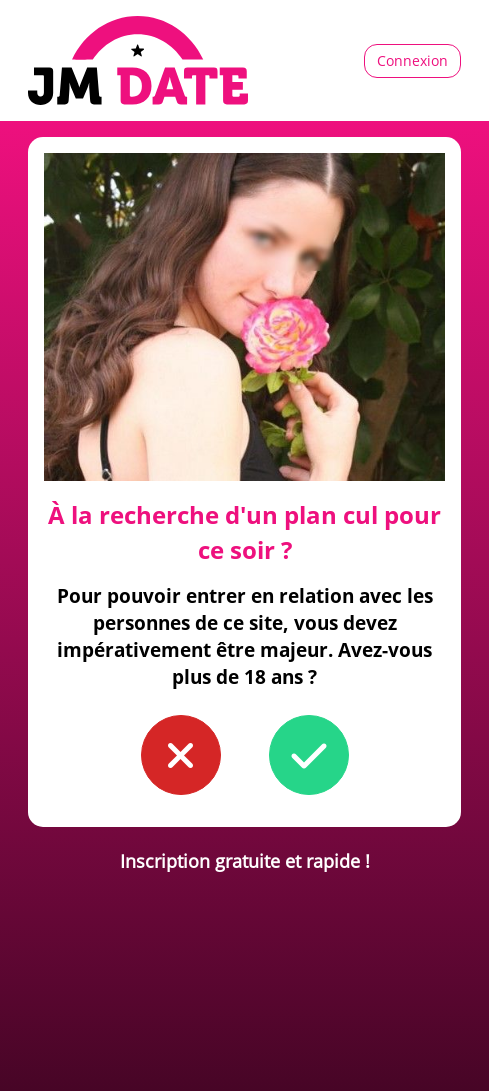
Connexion (412, 60)
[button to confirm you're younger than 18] (181, 755)
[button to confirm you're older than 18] (309, 755)
